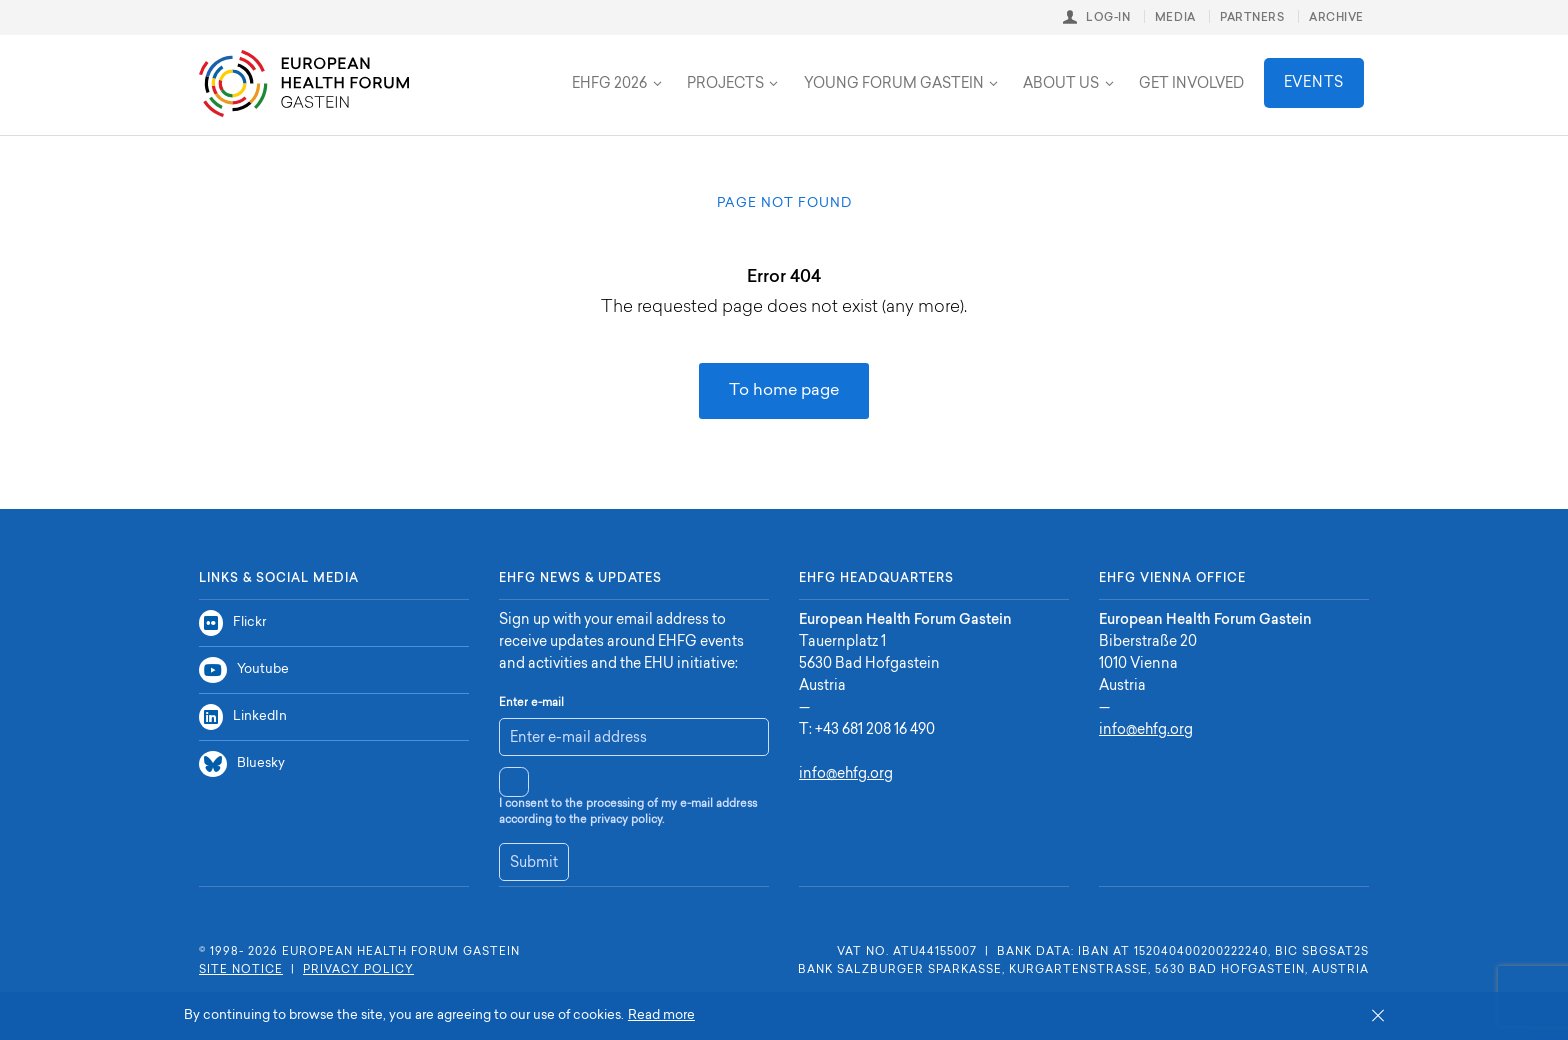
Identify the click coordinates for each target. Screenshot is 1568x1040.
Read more (661, 1015)
